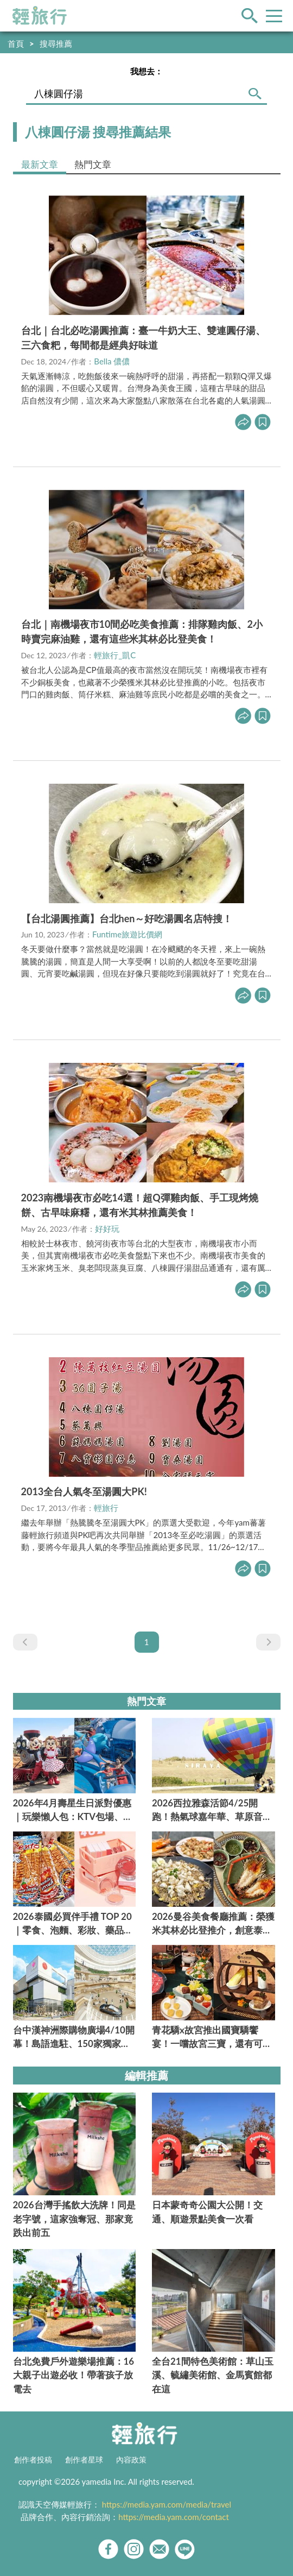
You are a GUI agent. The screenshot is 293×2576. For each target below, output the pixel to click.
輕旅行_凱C (115, 655)
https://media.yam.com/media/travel (166, 2504)
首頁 (16, 43)
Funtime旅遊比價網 (127, 934)
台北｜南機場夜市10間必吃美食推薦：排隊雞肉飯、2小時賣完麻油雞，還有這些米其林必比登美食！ (142, 631)
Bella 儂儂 (112, 361)
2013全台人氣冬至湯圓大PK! (84, 1491)
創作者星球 (84, 2459)
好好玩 (107, 1228)
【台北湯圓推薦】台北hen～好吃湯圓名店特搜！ (127, 918)
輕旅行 (39, 15)
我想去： (146, 71)
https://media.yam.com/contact (173, 2517)
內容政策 (131, 2459)
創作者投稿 (33, 2459)
